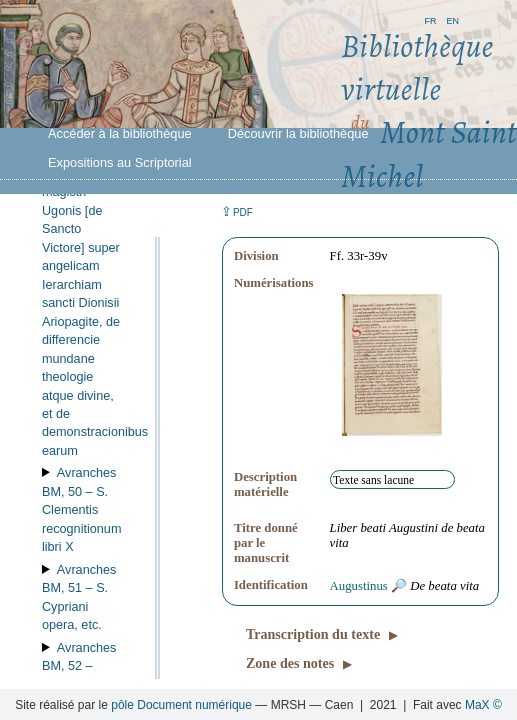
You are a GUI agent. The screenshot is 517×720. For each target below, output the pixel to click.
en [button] (452, 19)
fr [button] (430, 19)
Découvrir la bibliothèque (298, 133)
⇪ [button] (237, 211)
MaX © (483, 705)
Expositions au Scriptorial (120, 162)
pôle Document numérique (181, 705)
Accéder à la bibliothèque (120, 133)
